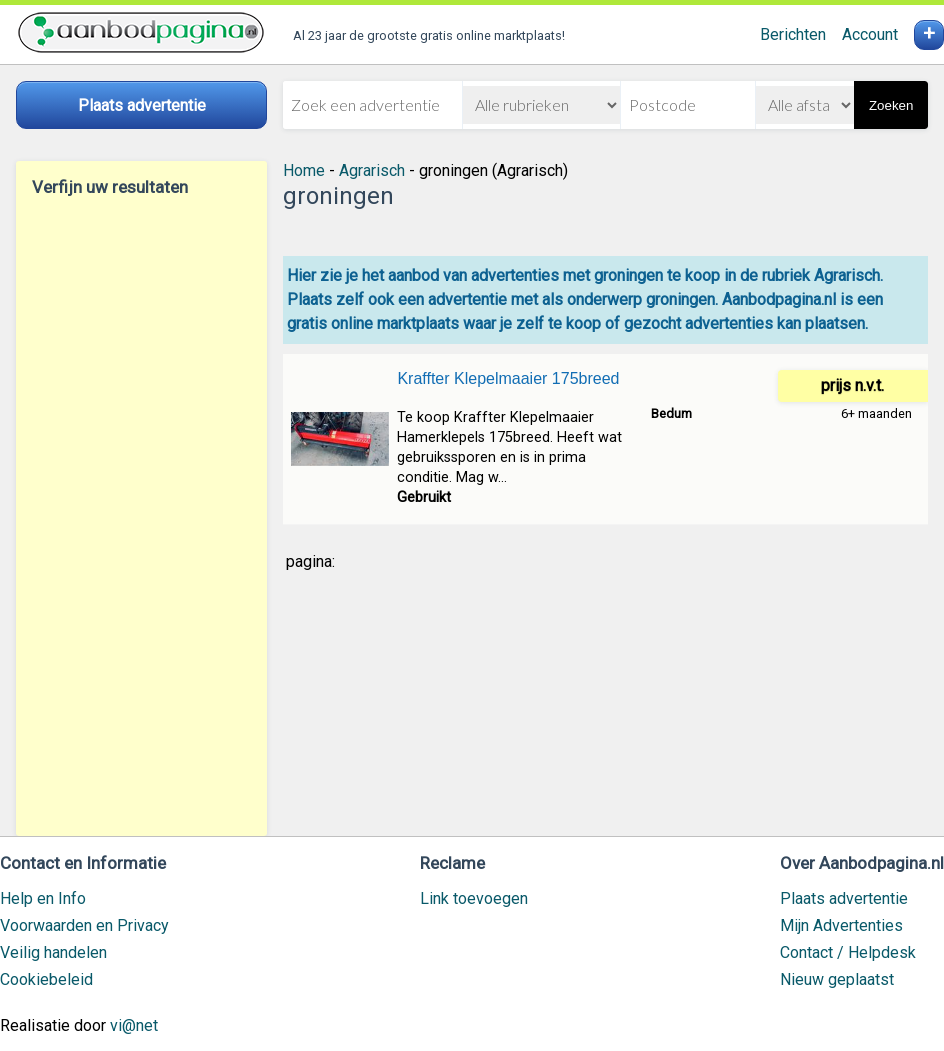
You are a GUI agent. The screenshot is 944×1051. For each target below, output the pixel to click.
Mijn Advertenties (841, 925)
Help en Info (43, 898)
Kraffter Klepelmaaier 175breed (508, 378)
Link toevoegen (474, 898)
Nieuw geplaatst (837, 979)
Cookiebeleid (46, 979)
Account (870, 34)
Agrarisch (372, 170)
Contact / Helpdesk (848, 952)
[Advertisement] (141, 516)
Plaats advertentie (844, 898)
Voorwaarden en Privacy (84, 925)
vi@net (134, 1025)
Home (304, 170)
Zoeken (891, 105)
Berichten (793, 34)
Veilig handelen (53, 952)
